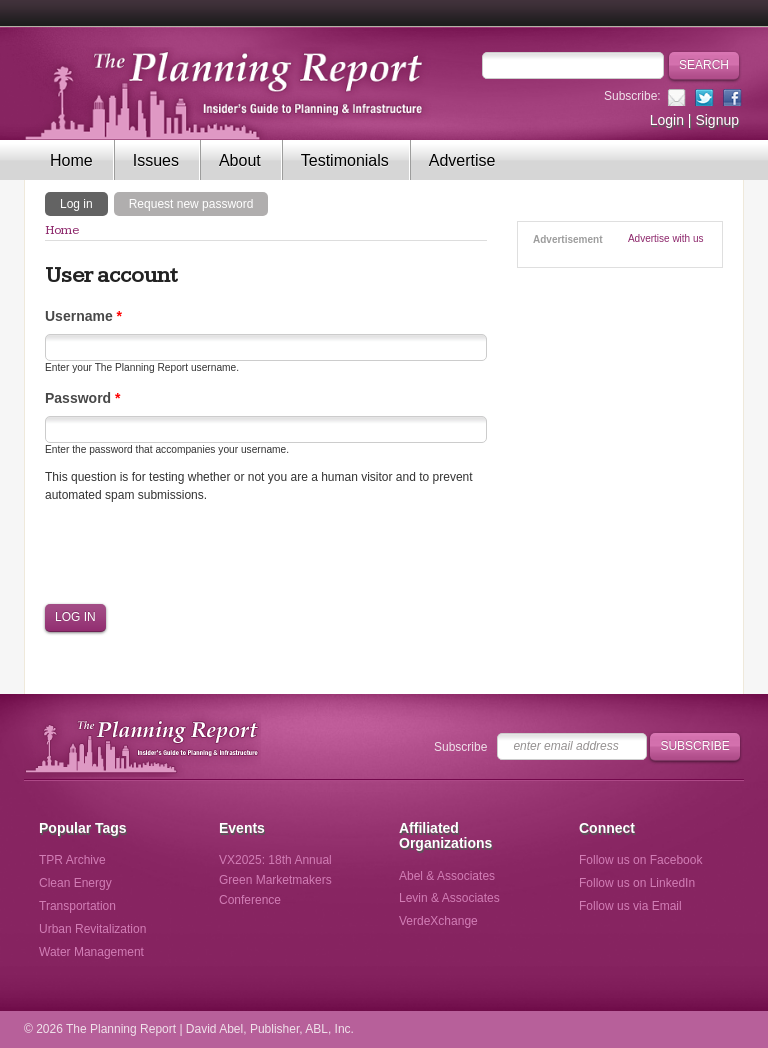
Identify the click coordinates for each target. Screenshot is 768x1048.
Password (82, 398)
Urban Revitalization (92, 929)
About (240, 160)
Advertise (462, 160)
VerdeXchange (438, 921)
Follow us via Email (630, 906)
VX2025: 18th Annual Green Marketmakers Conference (275, 880)
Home (71, 160)
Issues (156, 160)
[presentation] (197, 553)
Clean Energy (75, 883)
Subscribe (460, 747)
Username (83, 316)
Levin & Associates (449, 898)
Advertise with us (666, 238)
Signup (717, 120)
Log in (84, 203)
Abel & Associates (447, 876)
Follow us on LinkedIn (637, 883)
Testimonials (345, 160)
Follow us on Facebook (640, 860)
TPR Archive (72, 860)
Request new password (191, 204)
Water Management (91, 952)
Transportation (77, 906)
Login (667, 120)
